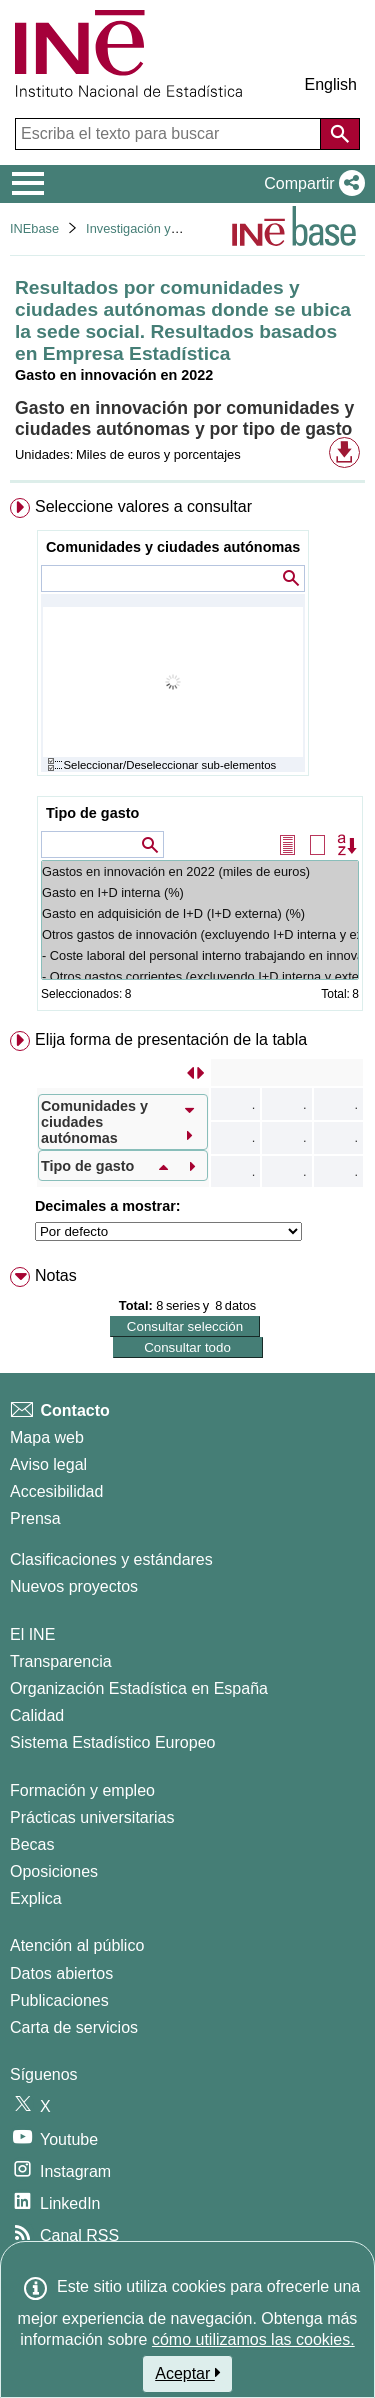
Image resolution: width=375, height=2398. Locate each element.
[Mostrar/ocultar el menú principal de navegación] (28, 184)
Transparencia (61, 1661)
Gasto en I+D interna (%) (200, 892)
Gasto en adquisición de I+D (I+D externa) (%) (200, 913)
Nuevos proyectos (74, 1586)
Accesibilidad (56, 1491)
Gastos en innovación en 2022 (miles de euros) (200, 871)
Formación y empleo (82, 1790)
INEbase (34, 228)
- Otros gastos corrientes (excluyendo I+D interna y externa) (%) (200, 976)
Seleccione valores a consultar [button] (143, 506)
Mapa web (47, 1437)
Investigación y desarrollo (158, 228)
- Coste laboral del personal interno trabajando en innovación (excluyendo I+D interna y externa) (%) (200, 955)
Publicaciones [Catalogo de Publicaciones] (59, 2000)
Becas (32, 1844)
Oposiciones (54, 1871)
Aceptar (187, 2373)
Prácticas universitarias (92, 1817)
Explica (36, 1898)
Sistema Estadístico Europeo (112, 1742)
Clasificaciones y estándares (111, 1559)
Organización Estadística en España (139, 1688)
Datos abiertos (61, 1973)
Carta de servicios (74, 2027)
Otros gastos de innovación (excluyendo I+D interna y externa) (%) (200, 934)
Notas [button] (56, 1275)
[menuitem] (187, 759)
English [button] (331, 84)
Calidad (37, 1715)
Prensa (35, 1518)
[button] (310, 184)
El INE (32, 1634)
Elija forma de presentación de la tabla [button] (171, 1039)
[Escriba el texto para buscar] (170, 134)
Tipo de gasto (92, 813)
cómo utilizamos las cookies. (253, 2339)
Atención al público (77, 1945)
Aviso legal (48, 1464)
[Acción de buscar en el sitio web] (340, 134)
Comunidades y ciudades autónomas (173, 547)
